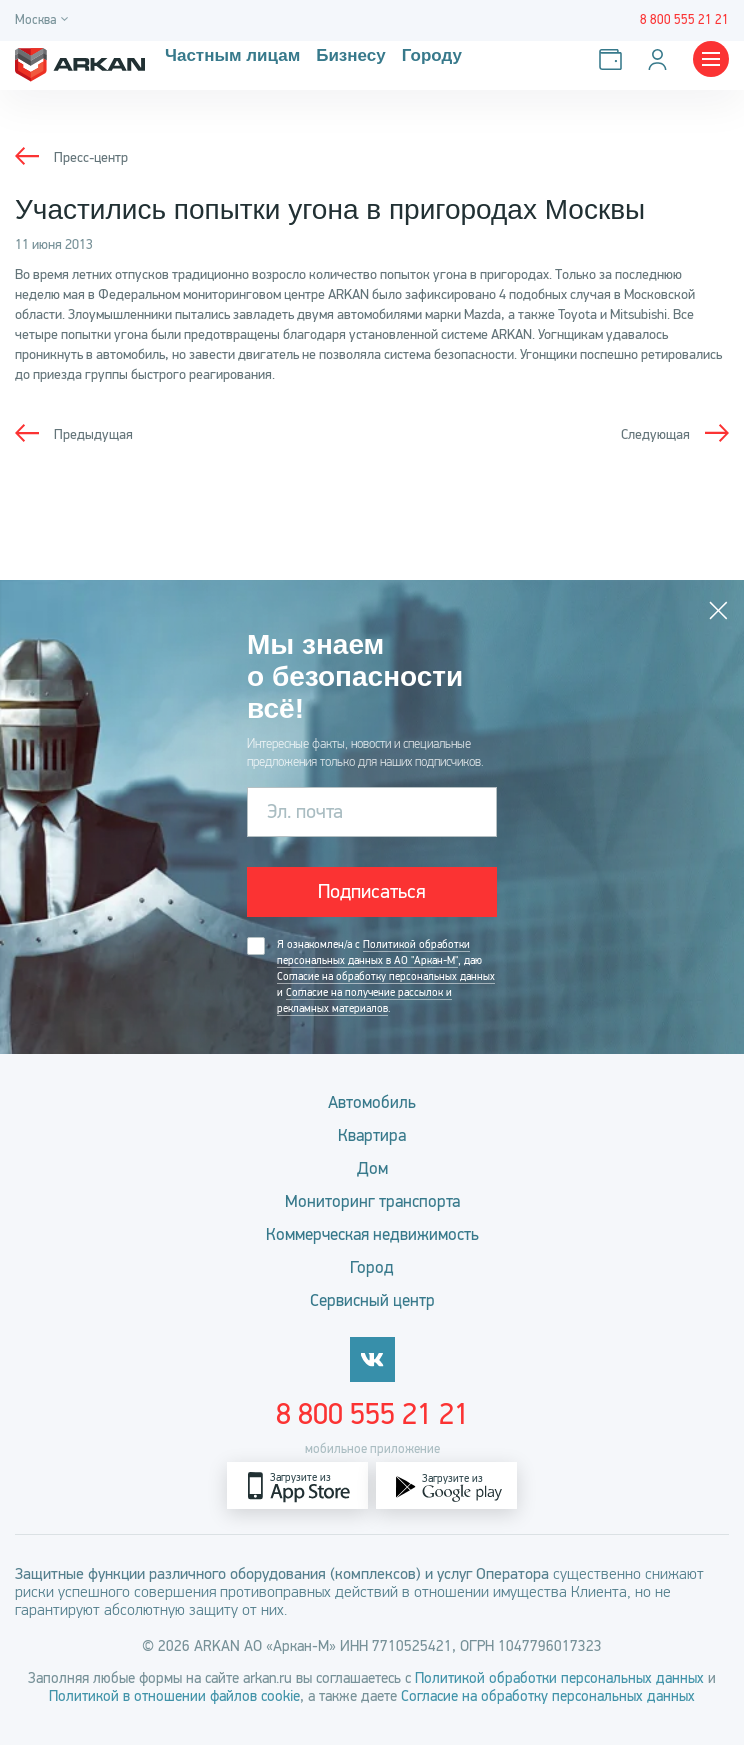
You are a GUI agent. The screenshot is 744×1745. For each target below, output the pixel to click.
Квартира (372, 1135)
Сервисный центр (372, 1300)
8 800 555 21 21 (372, 1414)
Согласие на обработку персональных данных (386, 976)
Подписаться (372, 891)
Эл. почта (305, 811)
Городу (432, 56)
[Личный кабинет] (661, 59)
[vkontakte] (372, 1359)
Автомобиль (372, 1102)
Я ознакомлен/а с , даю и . (386, 977)
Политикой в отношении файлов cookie (174, 1696)
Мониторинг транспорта (372, 1201)
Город (372, 1267)
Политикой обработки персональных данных (559, 1678)
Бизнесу (351, 56)
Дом (372, 1168)
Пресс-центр (91, 157)
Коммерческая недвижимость (372, 1234)
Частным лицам (232, 56)
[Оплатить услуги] (614, 59)
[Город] (44, 20)
